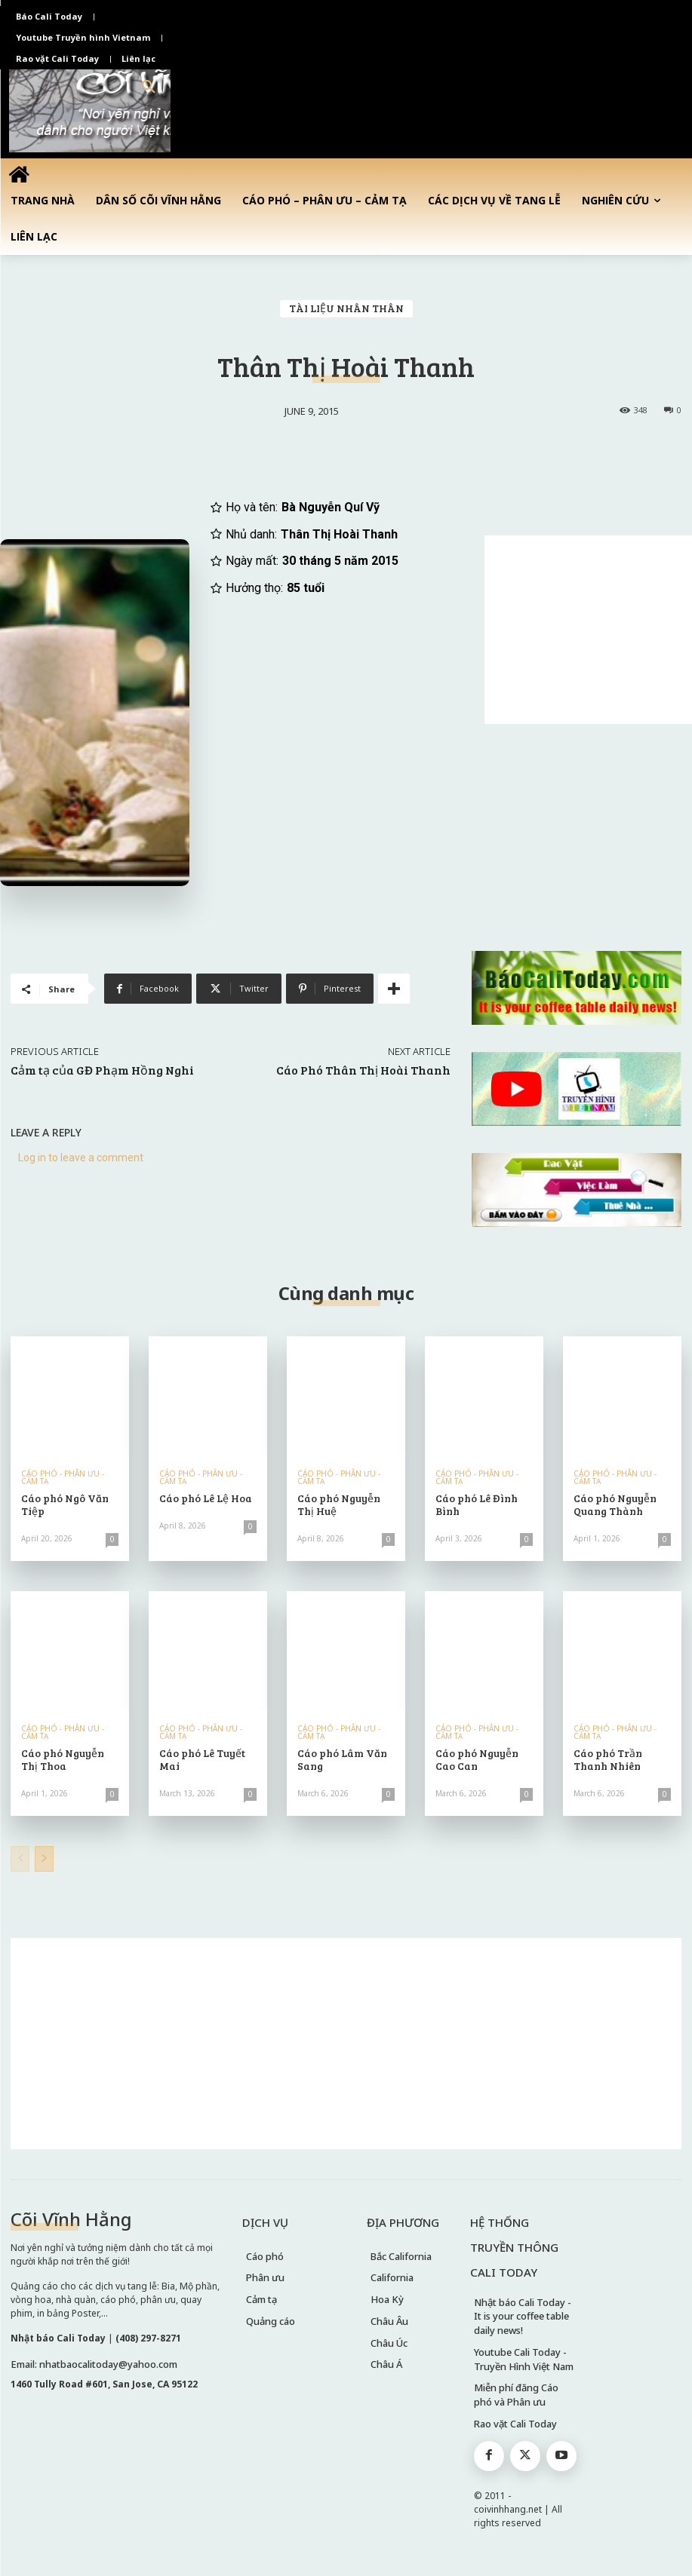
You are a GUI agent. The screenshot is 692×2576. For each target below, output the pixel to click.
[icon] (19, 174)
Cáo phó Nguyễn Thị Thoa (62, 1759)
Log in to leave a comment (80, 1158)
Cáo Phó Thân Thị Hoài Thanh (363, 1070)
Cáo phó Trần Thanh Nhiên (608, 1759)
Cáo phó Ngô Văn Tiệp (65, 1504)
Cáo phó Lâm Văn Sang (342, 1759)
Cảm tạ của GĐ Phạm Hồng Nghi (102, 1070)
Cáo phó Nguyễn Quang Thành (615, 1504)
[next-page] (44, 1859)
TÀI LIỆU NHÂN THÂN (346, 308)
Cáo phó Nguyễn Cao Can (476, 1759)
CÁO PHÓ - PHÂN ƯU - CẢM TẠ (62, 1477)
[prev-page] (20, 1859)
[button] (149, 87)
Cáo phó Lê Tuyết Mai (202, 1759)
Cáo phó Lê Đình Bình (476, 1504)
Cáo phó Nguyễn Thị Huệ (338, 1504)
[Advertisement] (588, 629)
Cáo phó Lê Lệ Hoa (205, 1498)
